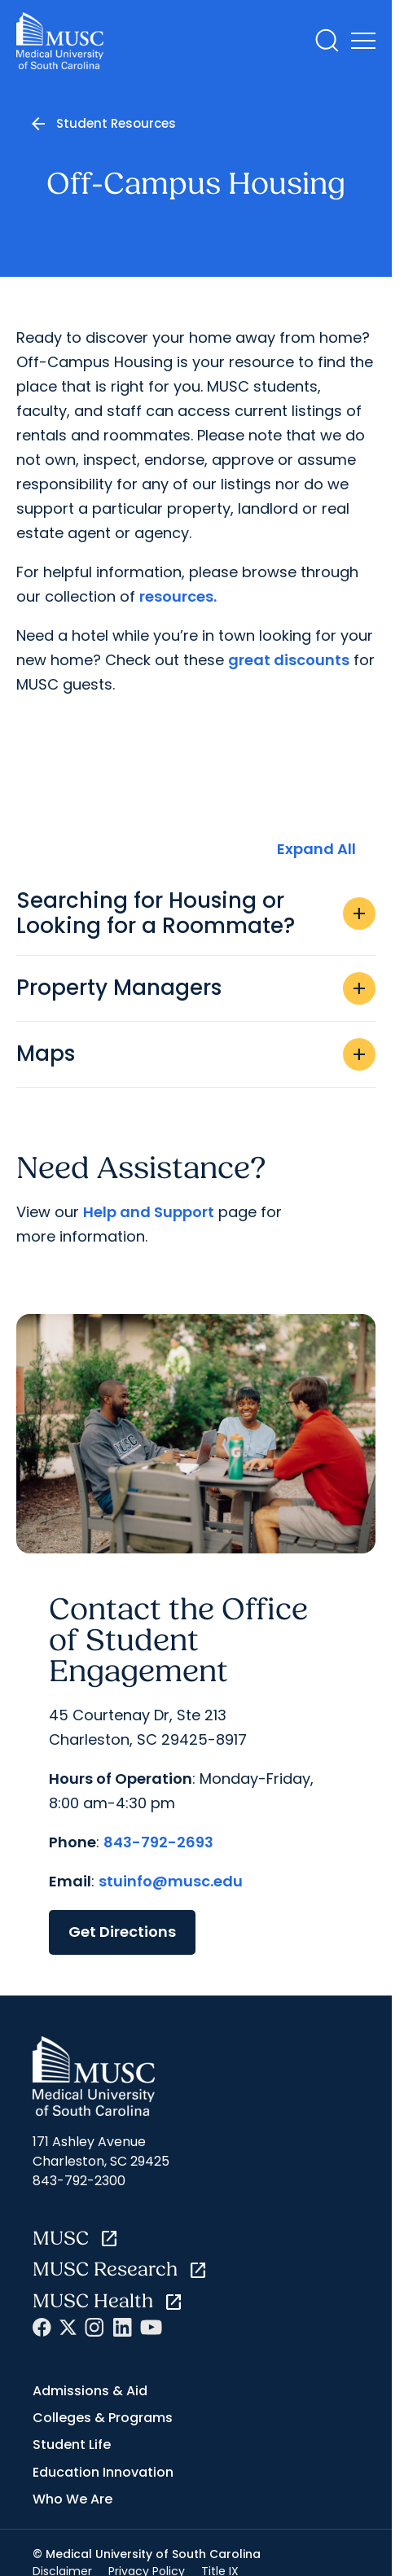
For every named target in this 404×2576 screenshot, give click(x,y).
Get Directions (122, 1931)
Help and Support (148, 1212)
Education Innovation (103, 2472)
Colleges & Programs (103, 2417)
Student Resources (116, 123)
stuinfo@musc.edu (171, 1881)
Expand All (316, 849)
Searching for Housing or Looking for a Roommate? (195, 913)
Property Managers (195, 988)
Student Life (72, 2444)
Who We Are (72, 2499)
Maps (195, 1054)
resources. (178, 596)
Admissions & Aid (90, 2390)
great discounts (288, 660)
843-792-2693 (158, 1842)
